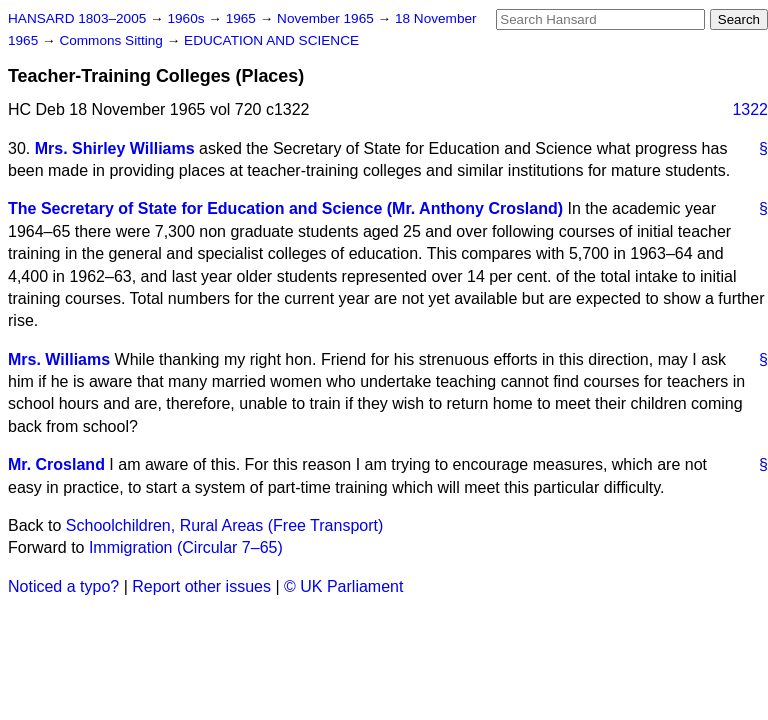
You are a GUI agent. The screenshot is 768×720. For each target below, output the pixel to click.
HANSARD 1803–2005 (77, 18)
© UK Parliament (343, 586)
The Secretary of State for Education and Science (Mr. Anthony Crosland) (285, 208)
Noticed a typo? (63, 586)
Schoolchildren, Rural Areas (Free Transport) (224, 525)
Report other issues (201, 586)
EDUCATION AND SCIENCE (271, 40)
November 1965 (327, 18)
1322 (750, 109)
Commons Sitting (112, 40)
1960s (187, 18)
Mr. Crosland (56, 464)
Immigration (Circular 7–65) (186, 547)
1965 (243, 18)
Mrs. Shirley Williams (115, 148)
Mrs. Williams (59, 359)
